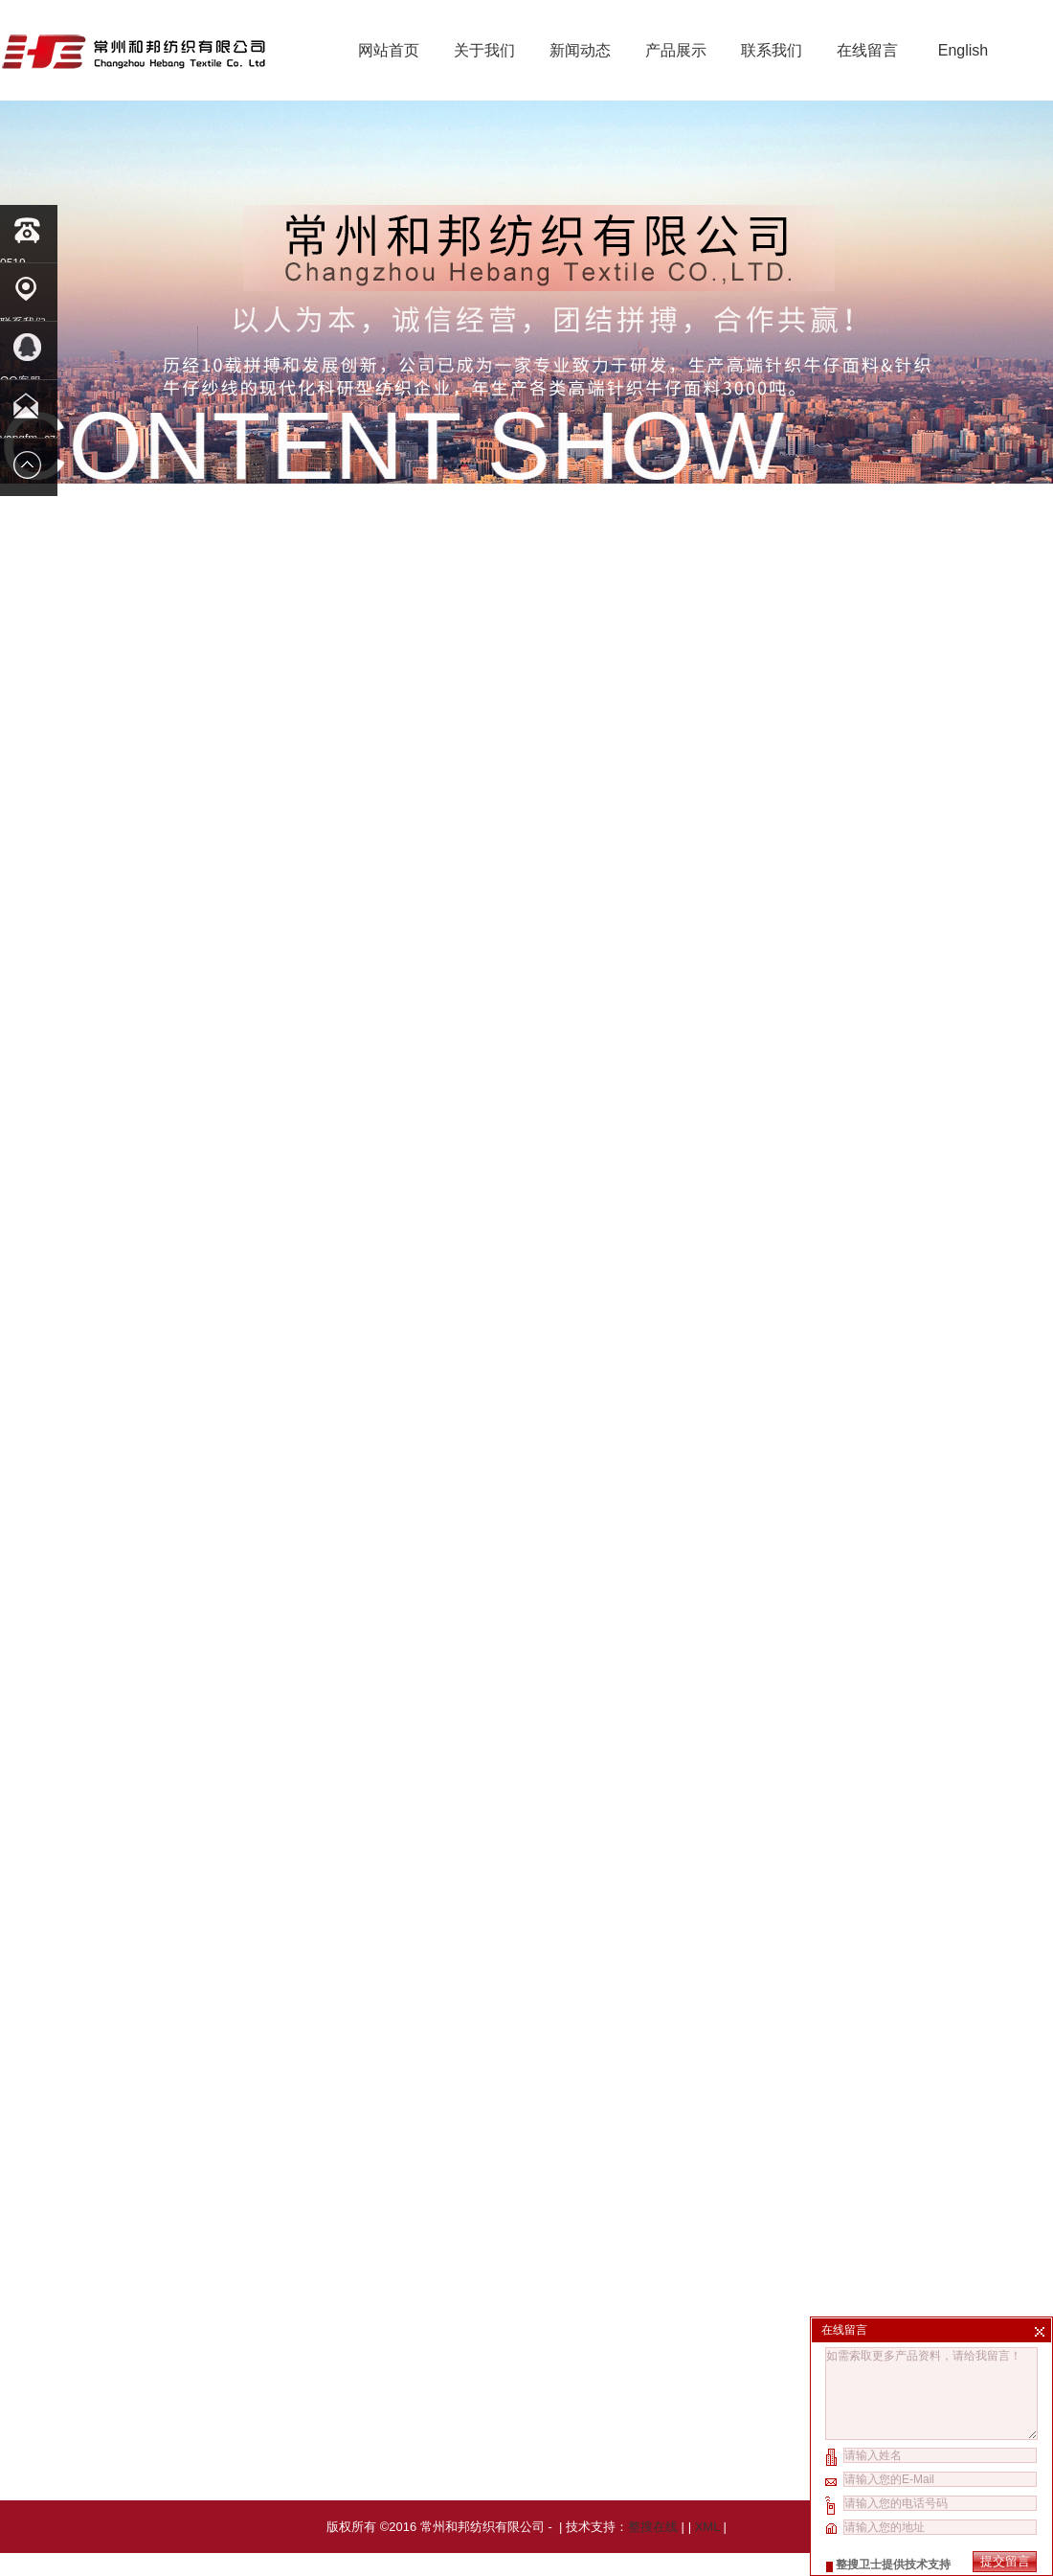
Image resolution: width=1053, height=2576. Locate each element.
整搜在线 (653, 2549)
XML (707, 2549)
